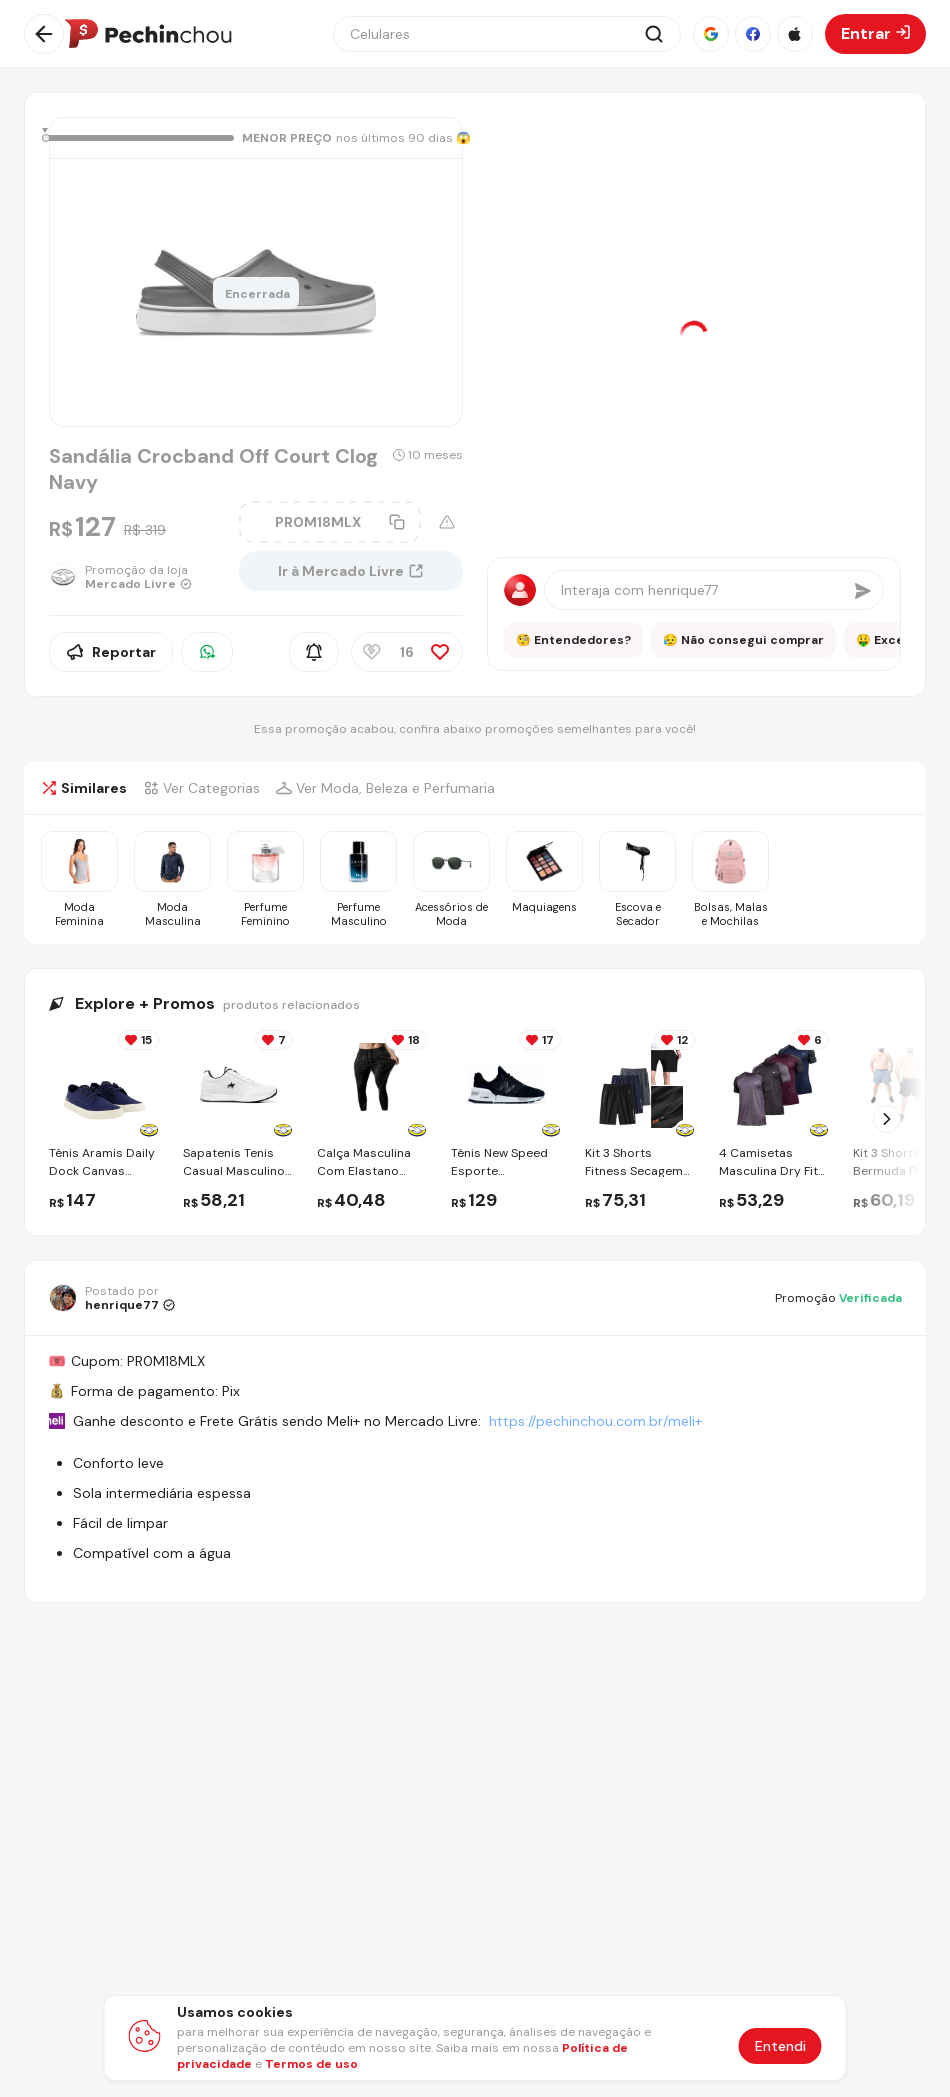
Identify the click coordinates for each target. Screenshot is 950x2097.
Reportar (111, 652)
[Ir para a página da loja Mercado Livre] (136, 577)
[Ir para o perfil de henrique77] (112, 1298)
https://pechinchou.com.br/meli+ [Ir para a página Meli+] (595, 1421)
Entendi (780, 2046)
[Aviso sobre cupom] (447, 522)
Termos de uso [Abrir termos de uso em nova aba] (311, 2064)
